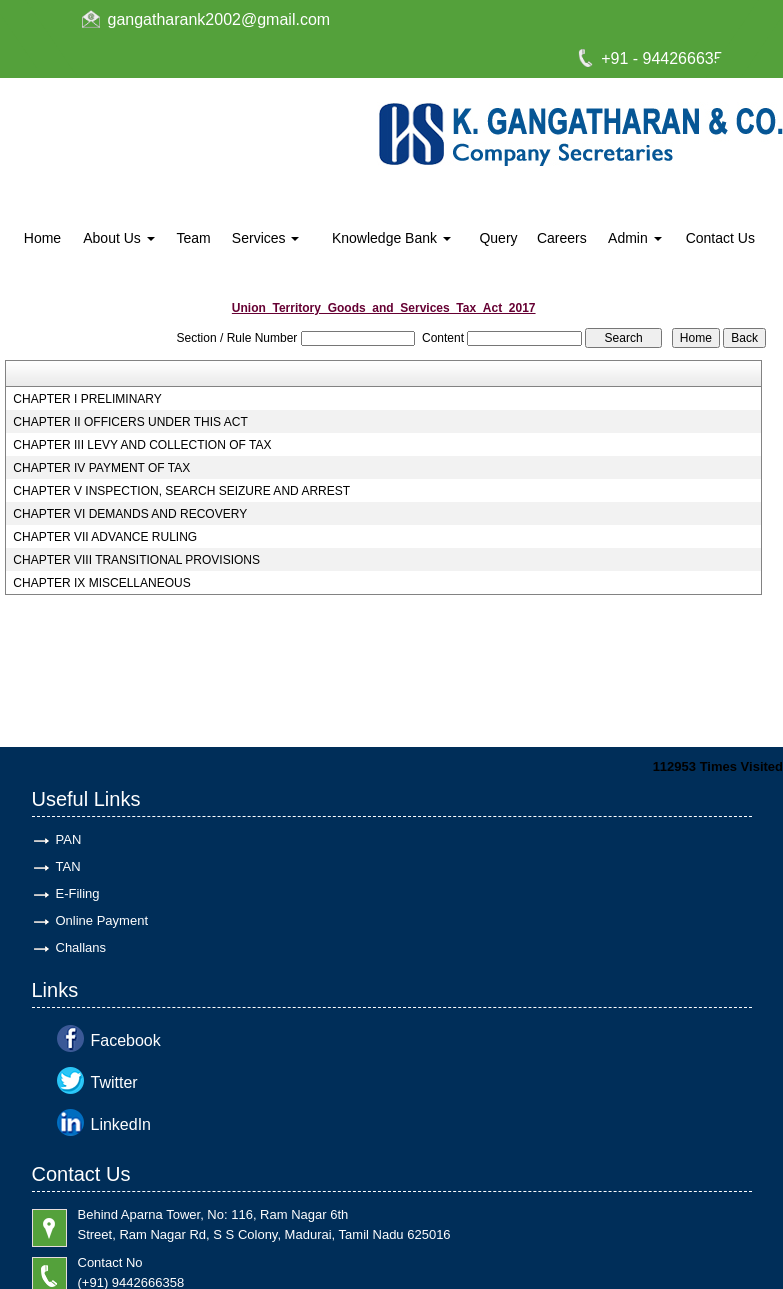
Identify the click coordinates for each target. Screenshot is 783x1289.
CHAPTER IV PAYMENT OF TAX (101, 468)
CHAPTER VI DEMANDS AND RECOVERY (130, 514)
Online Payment (102, 920)
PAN (69, 839)
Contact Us (720, 238)
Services (266, 238)
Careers (562, 238)
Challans (81, 947)
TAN (68, 866)
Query (498, 238)
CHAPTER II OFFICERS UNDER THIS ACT (130, 422)
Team (193, 238)
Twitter (114, 1082)
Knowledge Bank (391, 238)
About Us (118, 238)
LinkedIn (121, 1124)
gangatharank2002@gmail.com (219, 19)
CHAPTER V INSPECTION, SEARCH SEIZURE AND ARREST (181, 491)
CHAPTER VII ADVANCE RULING (105, 537)
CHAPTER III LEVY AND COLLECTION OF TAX (142, 445)
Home (42, 238)
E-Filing (78, 893)
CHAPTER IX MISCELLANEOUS (101, 583)
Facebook (126, 1040)
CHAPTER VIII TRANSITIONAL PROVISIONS (136, 560)
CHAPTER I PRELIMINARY (87, 399)
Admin (635, 238)
